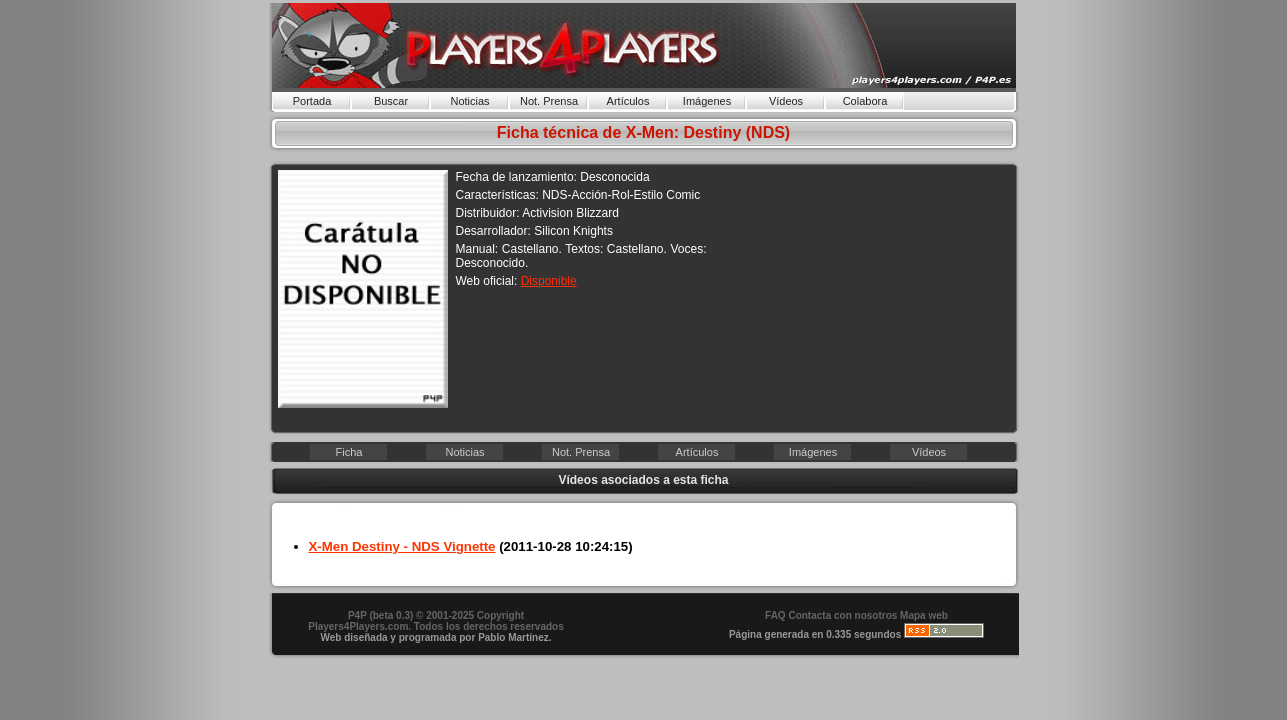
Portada (312, 101)
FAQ (775, 615)
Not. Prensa (549, 101)
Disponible (549, 281)
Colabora (865, 101)
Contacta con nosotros (842, 615)
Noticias (469, 101)
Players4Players (644, 45)
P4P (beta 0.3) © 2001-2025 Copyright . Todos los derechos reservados (436, 621)
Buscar (391, 101)
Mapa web (924, 615)
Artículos (628, 101)
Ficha (349, 452)
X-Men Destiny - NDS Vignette (402, 546)
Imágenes (707, 101)
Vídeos (786, 101)
